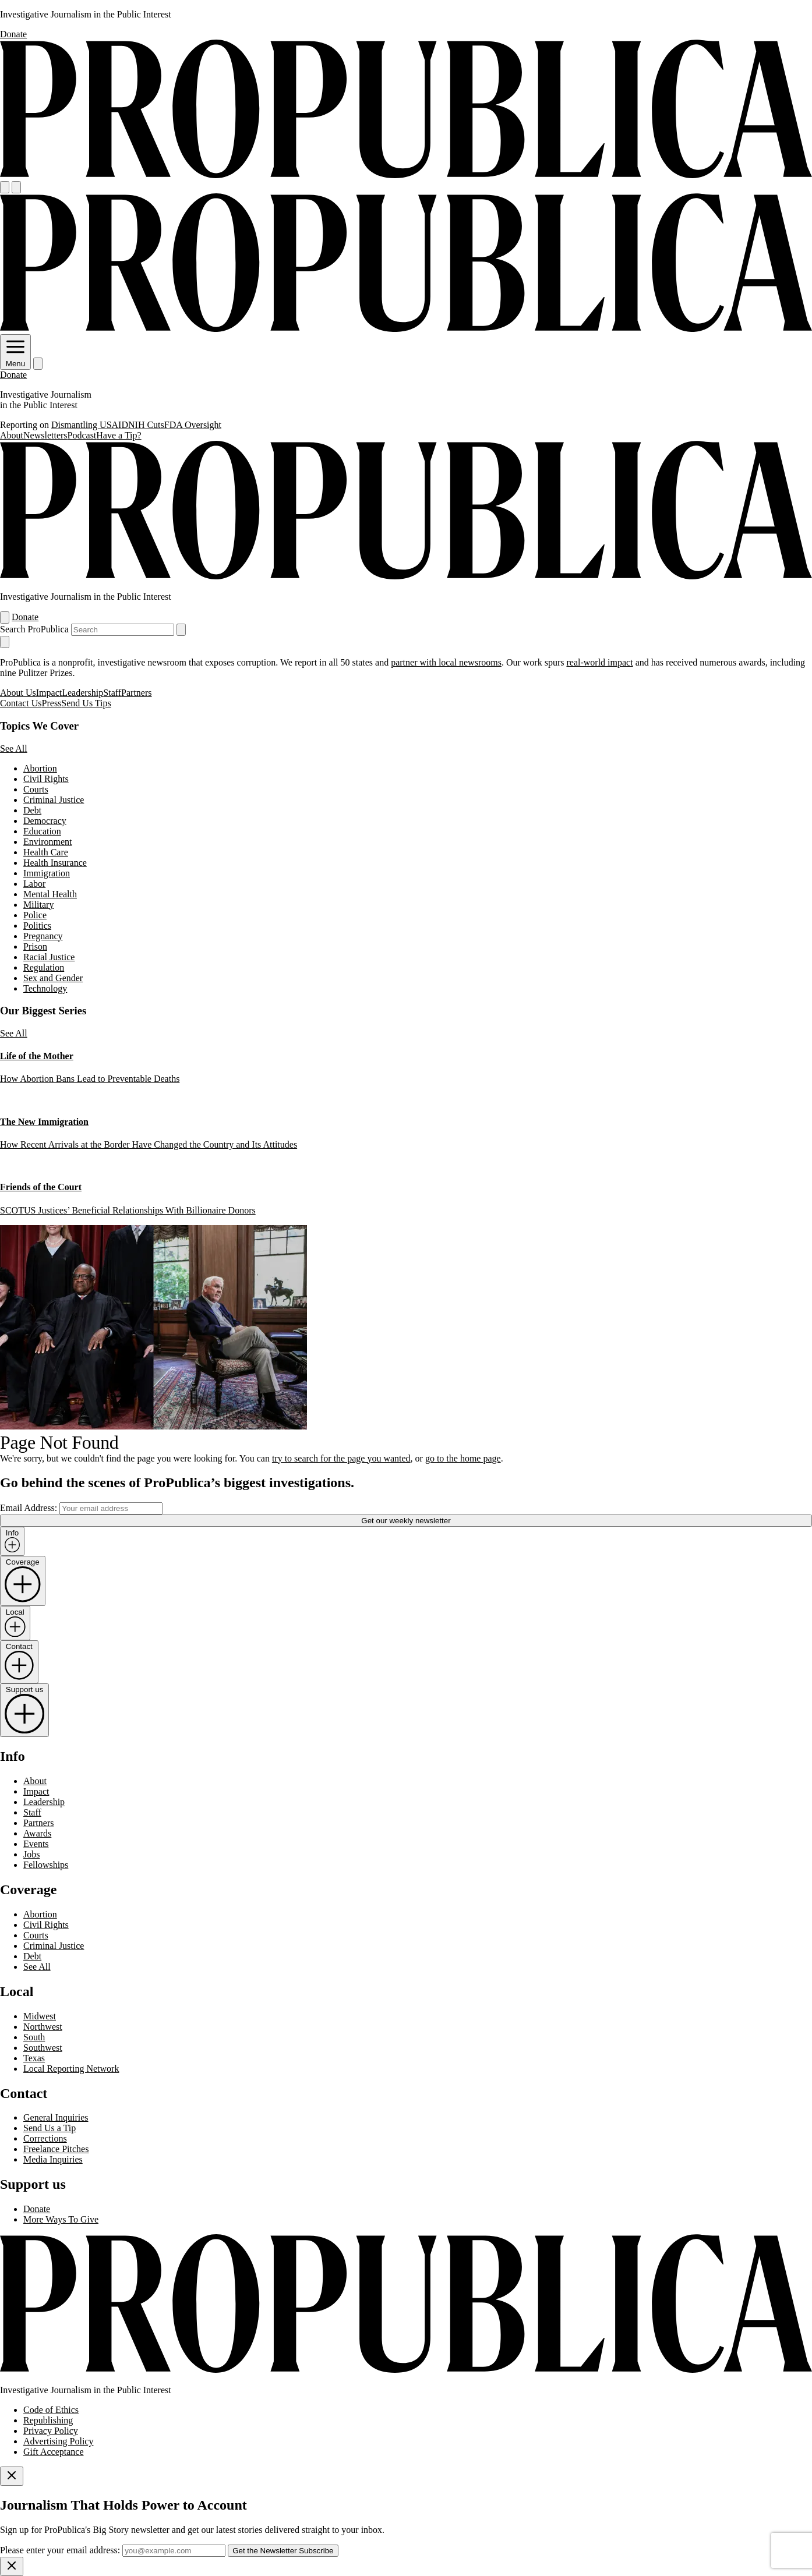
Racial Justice (49, 957)
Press (52, 703)
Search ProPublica (34, 629)
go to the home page (463, 1458)
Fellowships (45, 1865)
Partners (136, 693)
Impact (49, 693)
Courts (35, 789)
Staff (112, 693)
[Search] (16, 187)
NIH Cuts (146, 425)
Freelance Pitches (56, 2149)
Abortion (40, 768)
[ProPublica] (406, 176)
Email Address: (28, 1508)
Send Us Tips (86, 703)
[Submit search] (181, 630)
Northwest (42, 2027)
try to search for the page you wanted (341, 1458)
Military (38, 905)
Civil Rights (46, 779)
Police (35, 915)
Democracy (44, 821)
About (11, 435)
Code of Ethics (51, 2410)
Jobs (31, 1854)
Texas (34, 2058)
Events (36, 1844)
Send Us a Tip (49, 2128)
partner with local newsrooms (446, 662)
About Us (18, 693)
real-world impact (599, 662)
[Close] (11, 2476)
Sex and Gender (53, 978)
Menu (15, 359)
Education (42, 831)
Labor (34, 884)
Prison (35, 946)
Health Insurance (55, 863)
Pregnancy (43, 936)
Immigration (46, 873)
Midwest (39, 2016)
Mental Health (50, 894)
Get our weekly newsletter (405, 1520)
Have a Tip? (118, 435)
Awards (37, 1833)
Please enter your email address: (60, 2550)
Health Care (45, 852)
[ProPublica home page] (406, 2370)
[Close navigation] (4, 642)
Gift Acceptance (53, 2452)
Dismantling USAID (89, 425)
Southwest (42, 2048)
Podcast (82, 435)
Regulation (43, 967)
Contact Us (21, 703)
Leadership (82, 693)
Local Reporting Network (71, 2068)
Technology (45, 988)
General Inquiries (56, 2117)
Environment (47, 842)
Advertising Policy (58, 2441)
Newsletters (45, 435)
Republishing (48, 2420)
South (34, 2037)
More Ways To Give (60, 2219)
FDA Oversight (192, 425)
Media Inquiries (53, 2159)
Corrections (45, 2138)
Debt (32, 810)
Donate (13, 34)
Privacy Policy (50, 2431)
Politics (37, 925)
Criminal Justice (53, 800)
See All (13, 748)
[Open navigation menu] (4, 187)
